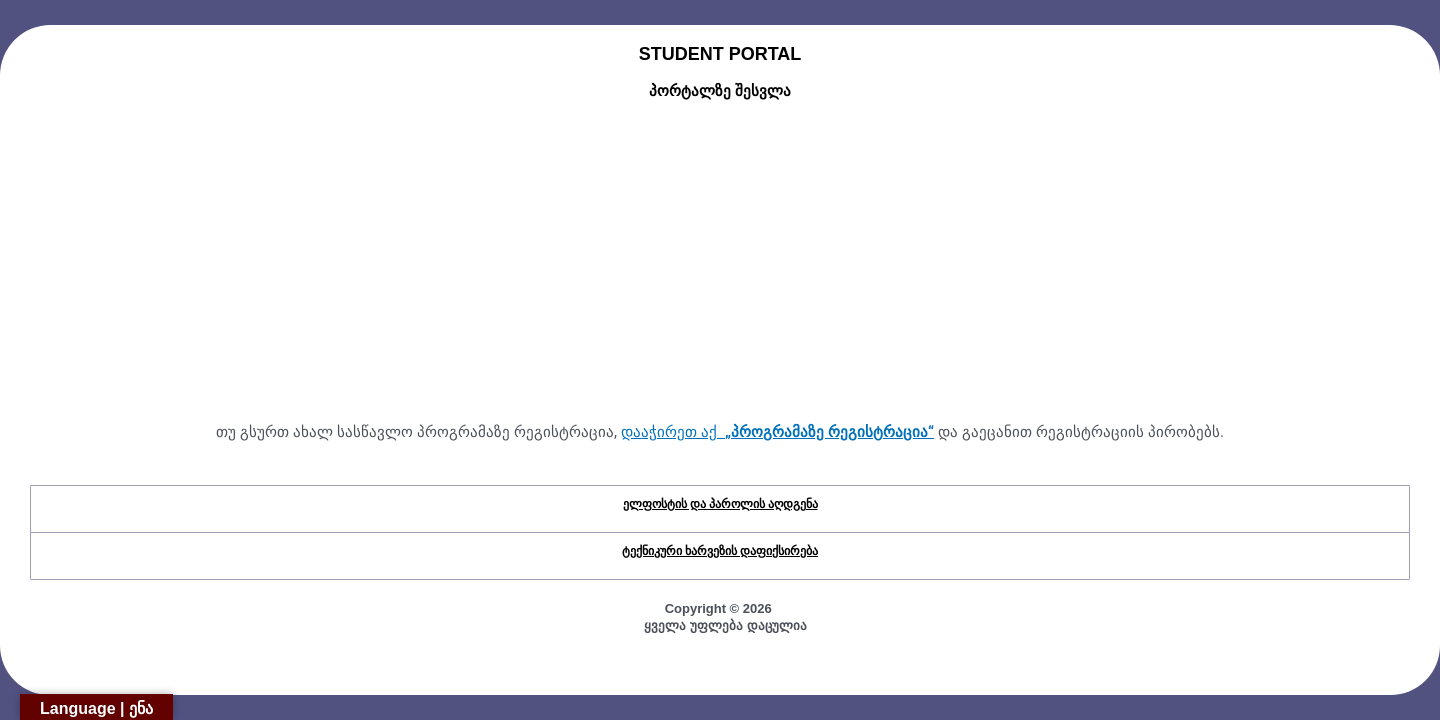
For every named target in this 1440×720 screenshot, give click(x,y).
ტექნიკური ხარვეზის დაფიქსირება (720, 551)
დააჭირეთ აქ (777, 432)
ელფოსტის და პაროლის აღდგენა (720, 504)
